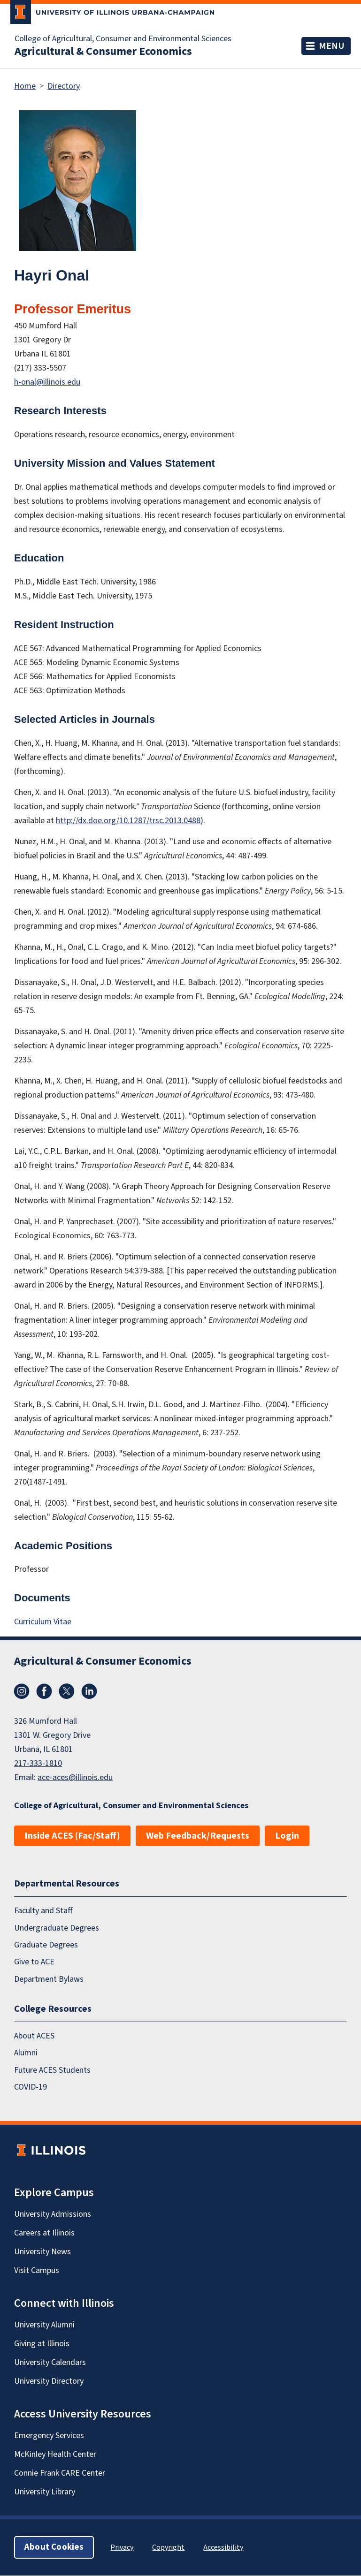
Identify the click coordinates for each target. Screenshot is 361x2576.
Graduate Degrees (46, 1945)
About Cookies (54, 2547)
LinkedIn (89, 1691)
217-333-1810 (38, 1763)
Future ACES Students (52, 2070)
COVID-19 (30, 2087)
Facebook (44, 1691)
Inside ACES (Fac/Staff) (72, 1835)
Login (287, 1835)
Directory (63, 86)
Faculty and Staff (43, 1911)
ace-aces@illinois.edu (75, 1777)
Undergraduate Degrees (56, 1928)
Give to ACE (34, 1962)
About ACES (34, 2036)
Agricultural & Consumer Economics (103, 52)
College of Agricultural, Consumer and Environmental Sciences (123, 39)
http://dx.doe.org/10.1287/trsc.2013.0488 (128, 820)
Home (25, 86)
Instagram (21, 1691)
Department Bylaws (49, 1979)
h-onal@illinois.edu (47, 382)
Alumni (26, 2053)
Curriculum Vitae (42, 1622)
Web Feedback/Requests (197, 1835)
